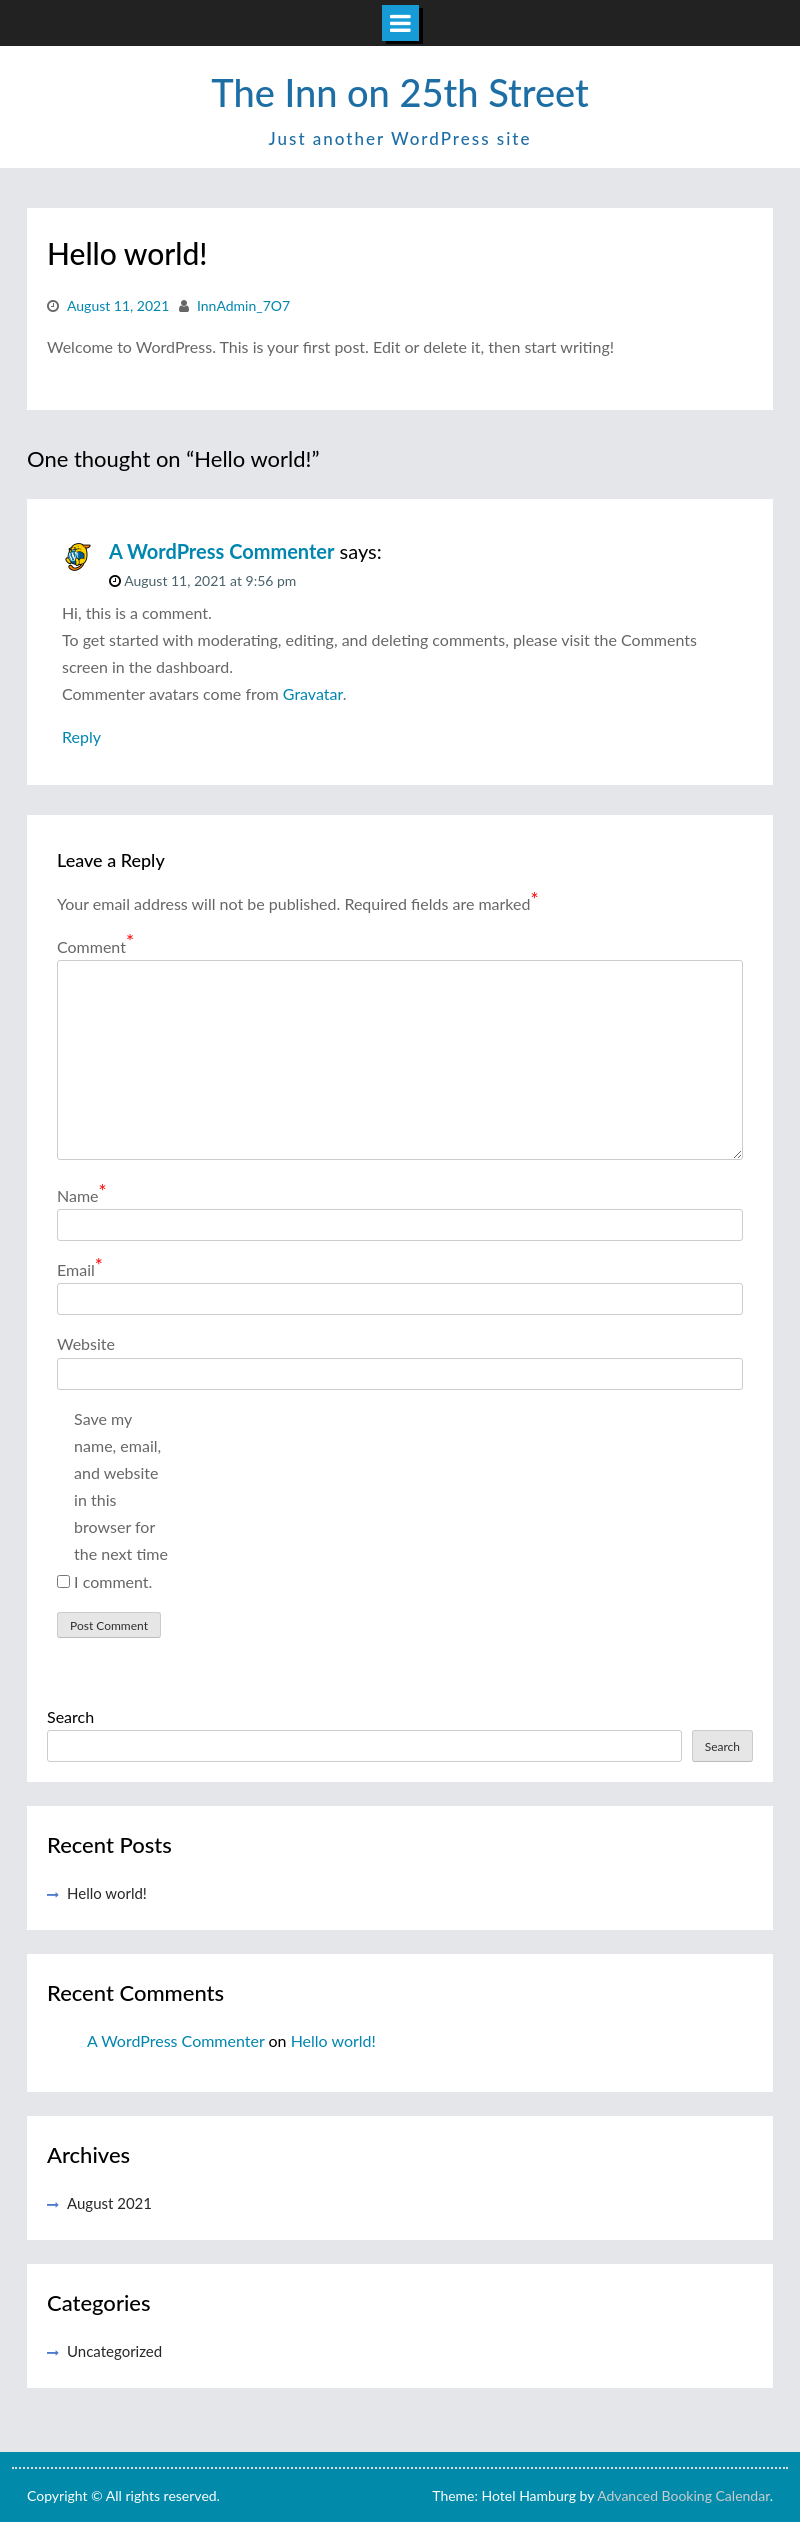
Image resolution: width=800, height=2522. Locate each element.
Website (86, 1343)
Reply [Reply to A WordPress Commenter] (81, 736)
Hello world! (107, 1893)
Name (82, 1194)
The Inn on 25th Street (400, 92)
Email (80, 1268)
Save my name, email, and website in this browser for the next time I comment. (121, 1500)
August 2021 (109, 2203)
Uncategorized (114, 2351)
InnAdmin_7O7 (243, 305)
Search (70, 1716)
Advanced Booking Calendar (683, 2495)
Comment (95, 945)
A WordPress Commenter (221, 551)
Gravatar (313, 693)
